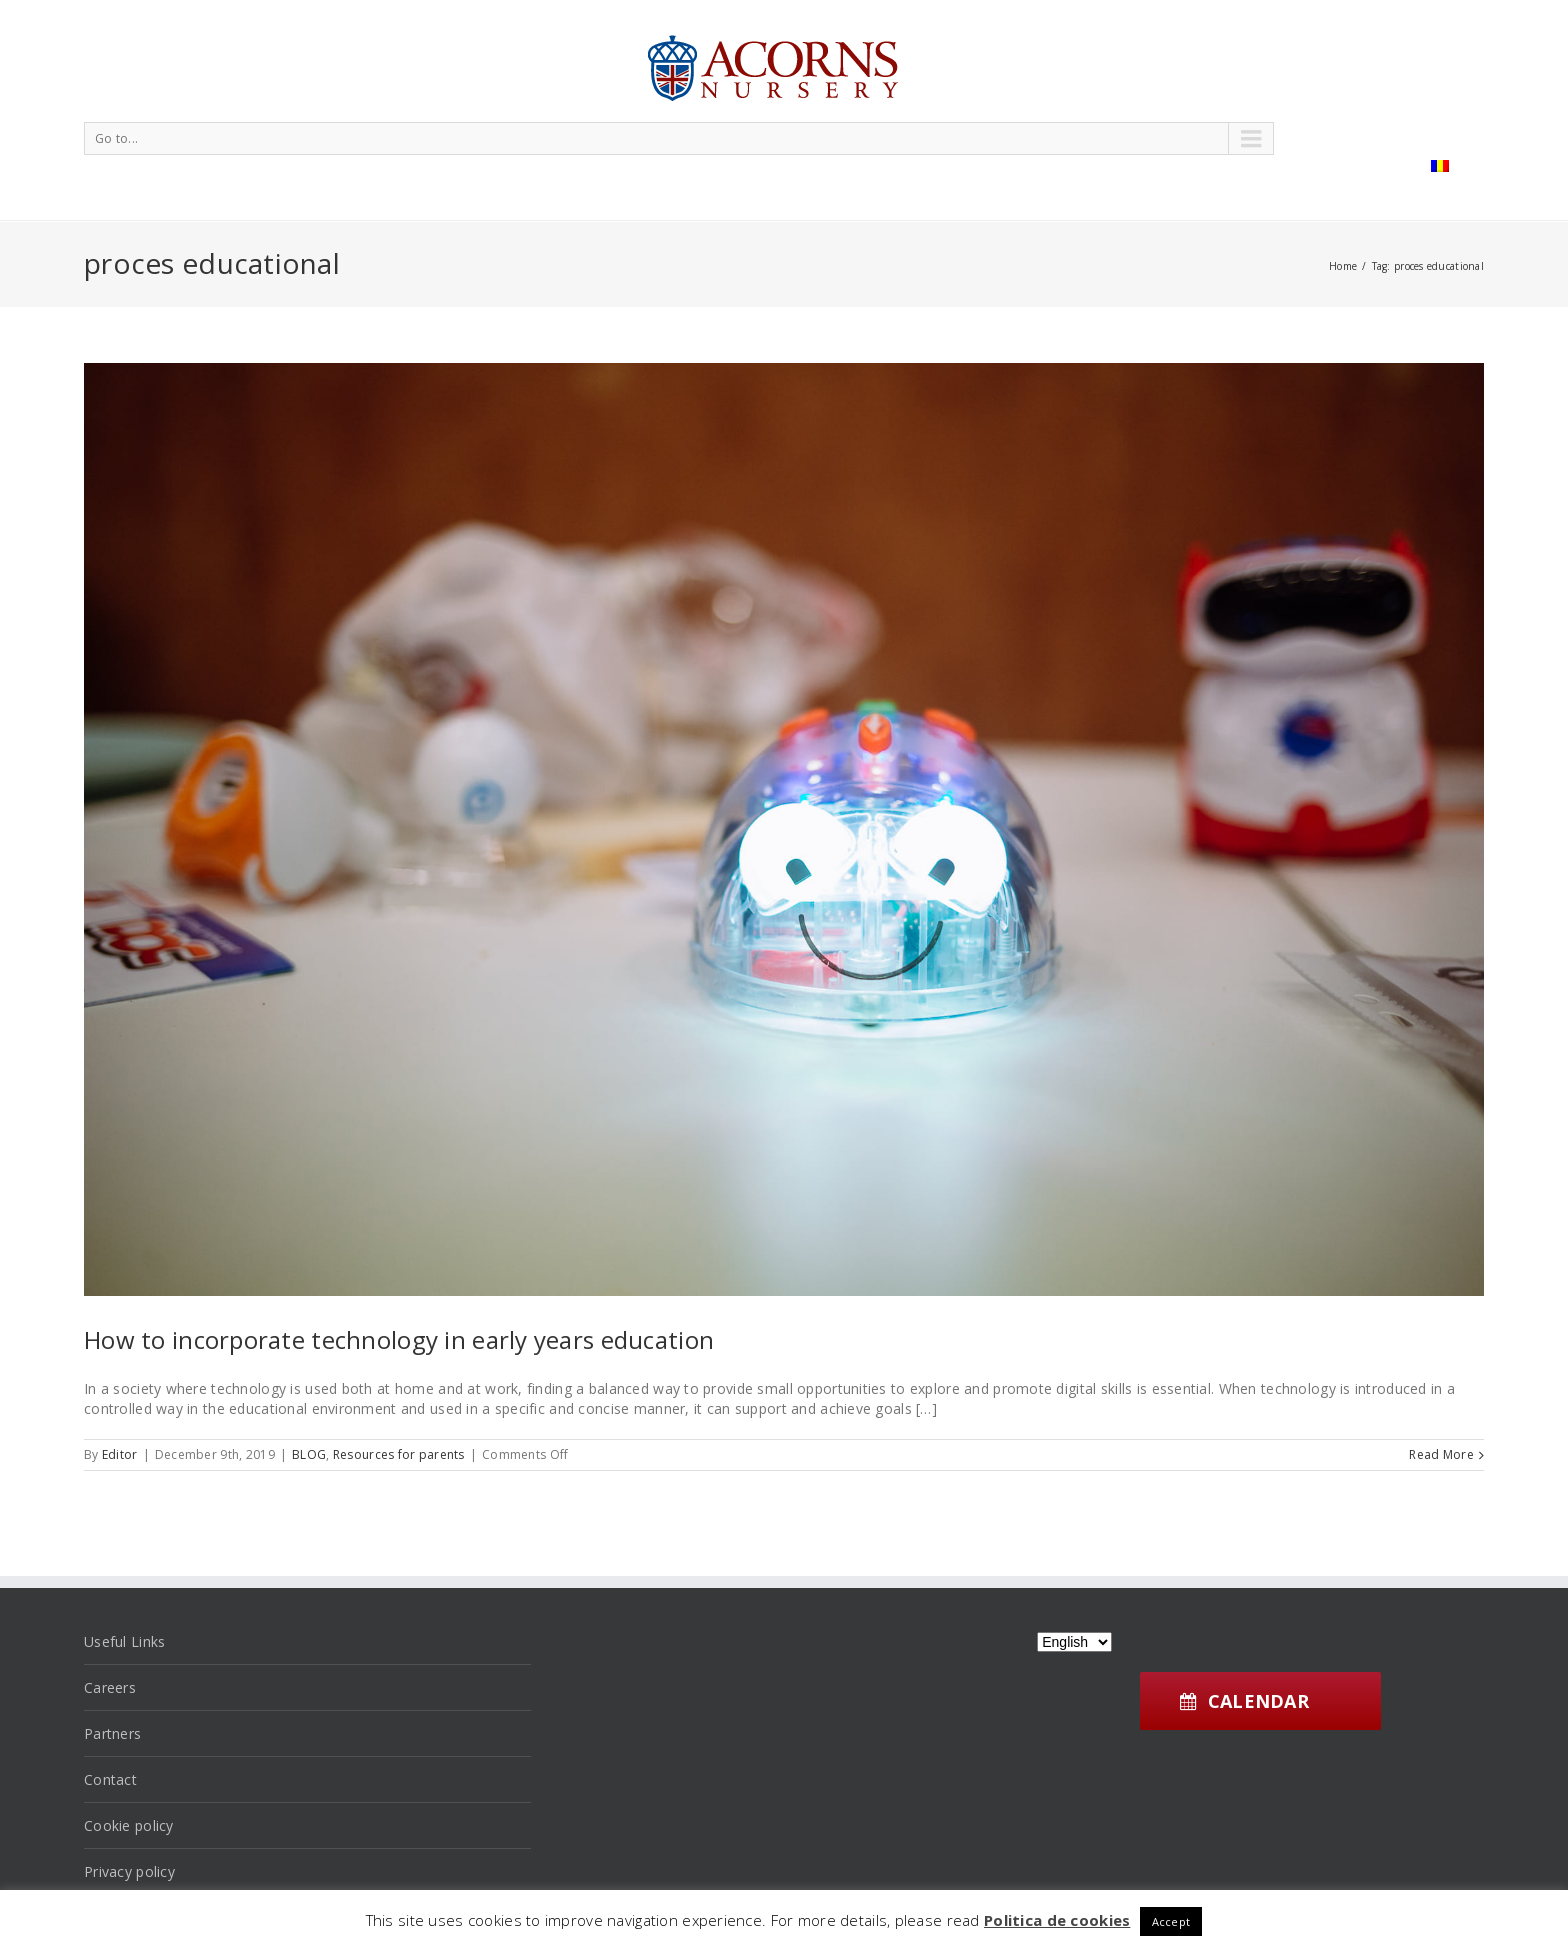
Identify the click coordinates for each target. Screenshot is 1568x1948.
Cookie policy (129, 1825)
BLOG (309, 1454)
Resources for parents (399, 1454)
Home (1343, 266)
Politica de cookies (1057, 1920)
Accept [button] (1171, 1921)
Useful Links (124, 1641)
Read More (1441, 1454)
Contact (110, 1779)
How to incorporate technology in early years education (399, 1339)
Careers (110, 1687)
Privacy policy (129, 1871)
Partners (112, 1733)
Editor (120, 1454)
